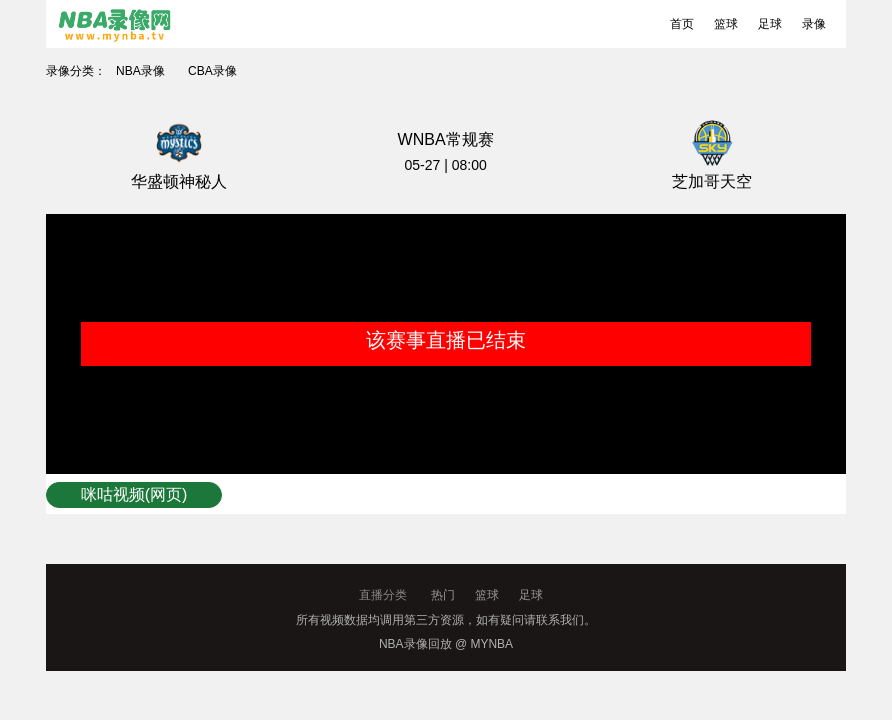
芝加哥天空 (712, 181)
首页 (682, 24)
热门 (443, 595)
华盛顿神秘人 (179, 181)
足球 (770, 24)
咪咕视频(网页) (134, 494)
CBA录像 (212, 71)
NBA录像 (140, 71)
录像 (814, 24)
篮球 (726, 24)
